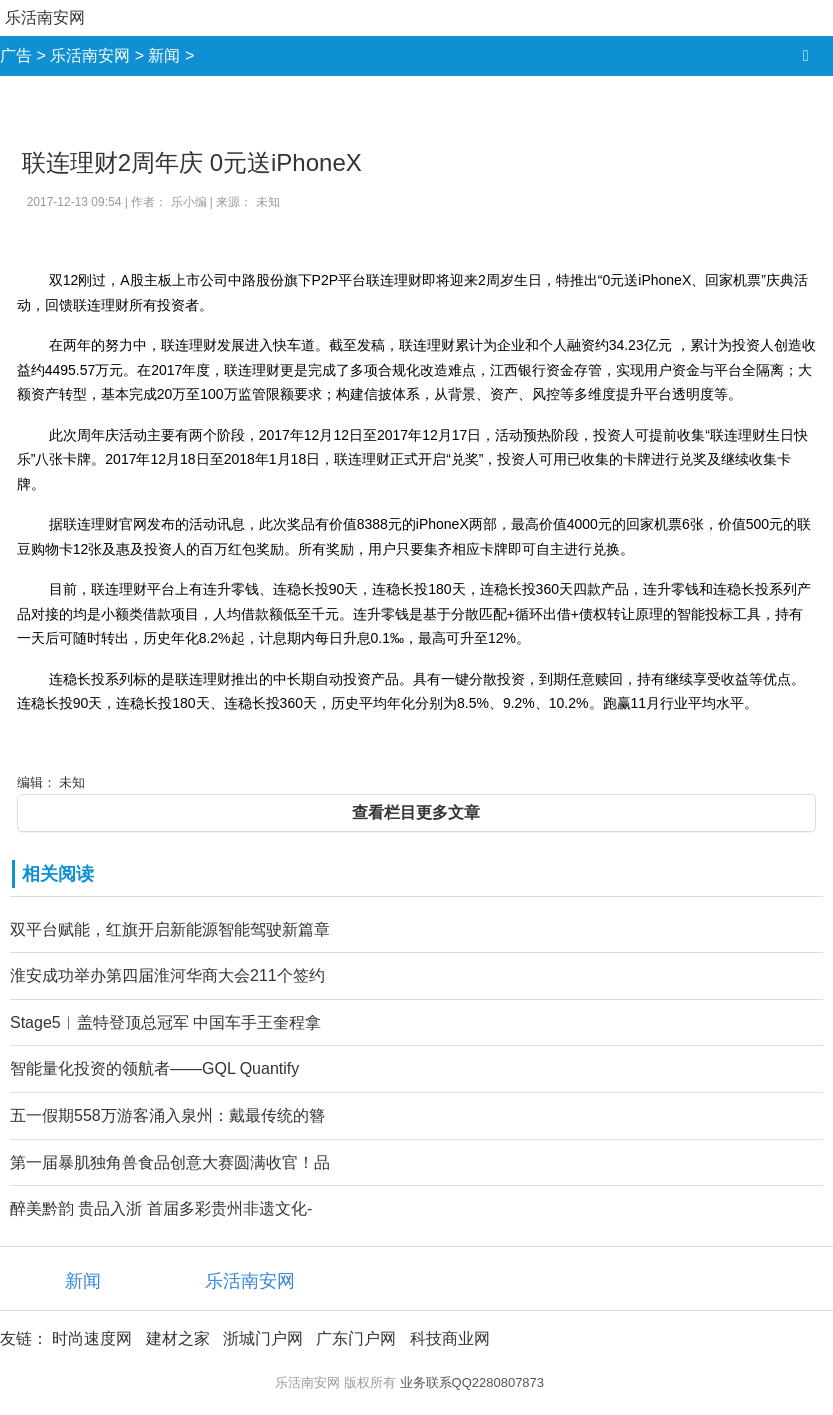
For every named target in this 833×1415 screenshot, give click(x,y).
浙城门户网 (263, 1338)
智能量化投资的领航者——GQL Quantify (154, 1068)
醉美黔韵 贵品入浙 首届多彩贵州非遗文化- (161, 1208)
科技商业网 (450, 1338)
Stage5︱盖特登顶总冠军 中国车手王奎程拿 (165, 1022)
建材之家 (178, 1338)
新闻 (164, 55)
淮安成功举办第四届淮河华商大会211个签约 (167, 975)
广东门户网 (356, 1338)
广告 (16, 55)
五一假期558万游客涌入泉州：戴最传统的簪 (167, 1115)
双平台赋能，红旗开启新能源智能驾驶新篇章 (170, 929)
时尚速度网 (92, 1338)
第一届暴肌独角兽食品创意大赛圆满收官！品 (170, 1162)
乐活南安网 (45, 17)
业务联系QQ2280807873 (472, 1382)
